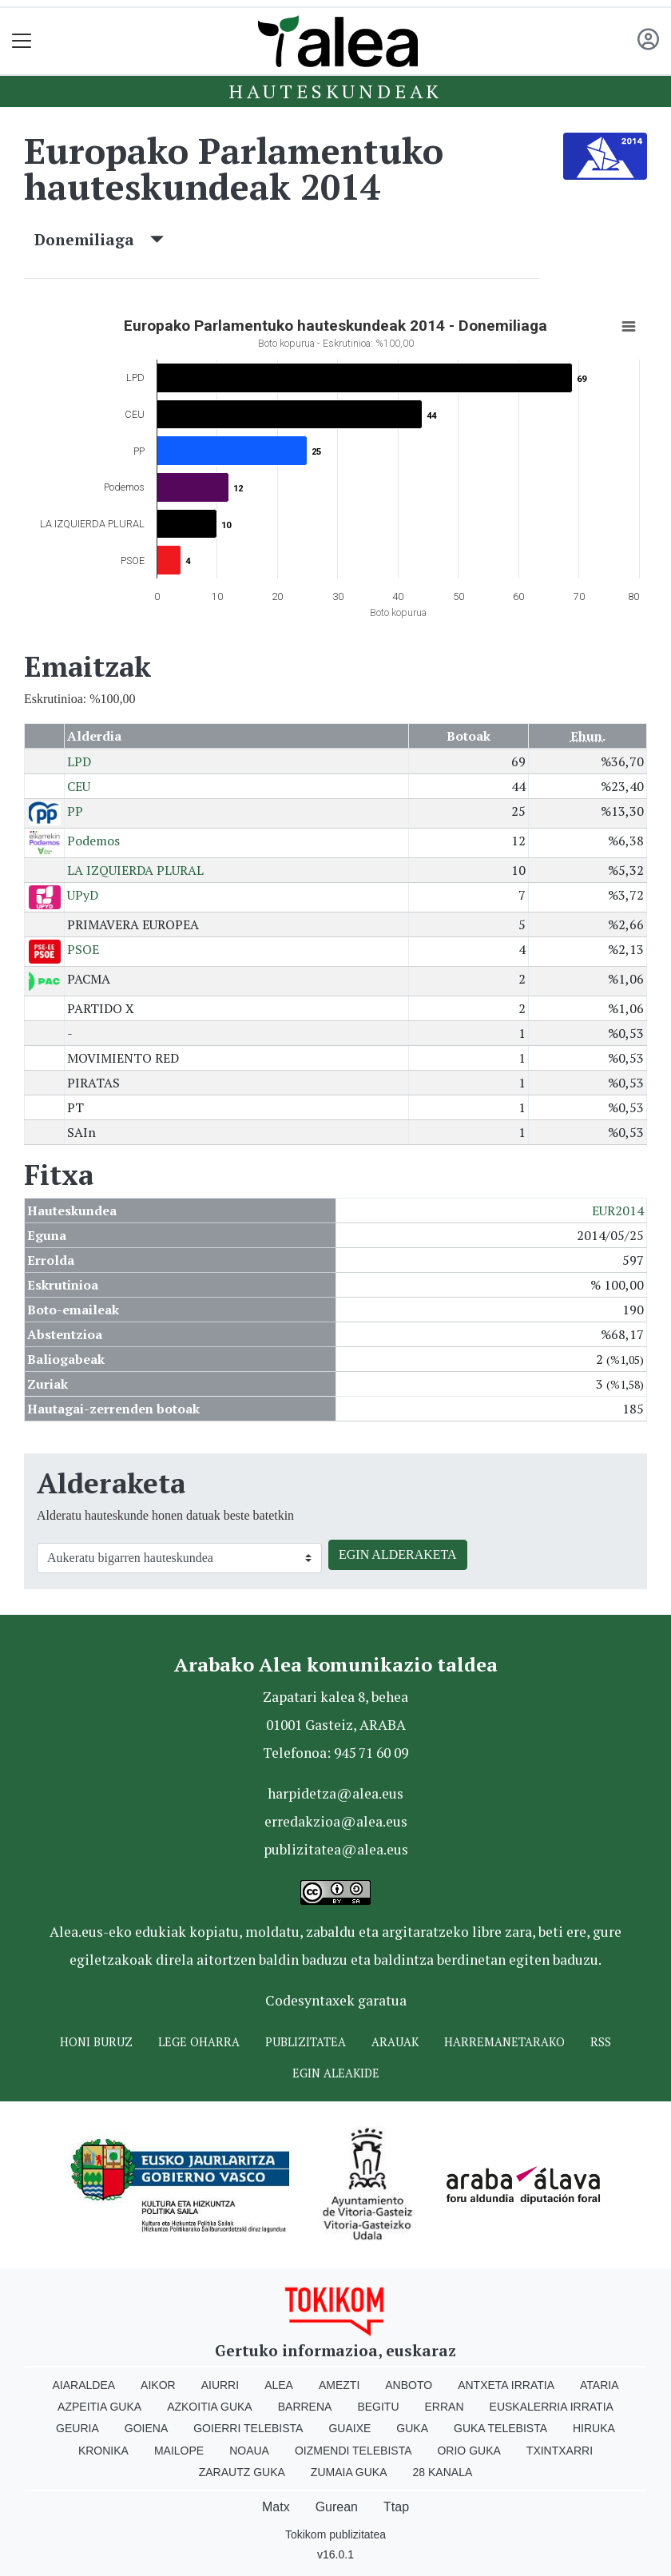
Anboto (408, 2385)
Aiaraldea (84, 2385)
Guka (412, 2428)
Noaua (249, 2450)
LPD (79, 761)
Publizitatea (305, 2041)
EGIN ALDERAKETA (398, 1554)
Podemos (93, 840)
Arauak (395, 2041)
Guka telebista (500, 2428)
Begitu (378, 2406)
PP (75, 811)
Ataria (599, 2385)
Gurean (337, 2507)
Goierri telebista (248, 2428)
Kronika (103, 2450)
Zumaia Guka (349, 2472)
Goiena (146, 2428)
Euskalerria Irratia (551, 2406)
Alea (278, 2385)
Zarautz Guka (242, 2472)
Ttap (396, 2507)
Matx (276, 2507)
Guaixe (349, 2428)
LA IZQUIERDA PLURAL (135, 870)
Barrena (305, 2406)
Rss (600, 2041)
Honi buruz (96, 2041)
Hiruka (594, 2428)
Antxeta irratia (506, 2385)
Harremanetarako (504, 2041)
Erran (444, 2406)
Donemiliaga (99, 239)
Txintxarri (559, 2450)
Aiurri (220, 2385)
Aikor (158, 2385)
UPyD (82, 895)
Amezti (339, 2385)
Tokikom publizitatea (335, 2534)
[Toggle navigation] (22, 41)
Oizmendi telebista (353, 2450)
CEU (78, 786)
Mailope (179, 2450)
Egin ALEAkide (335, 2073)
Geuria (77, 2428)
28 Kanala (443, 2472)
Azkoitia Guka (209, 2406)
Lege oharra (199, 2041)
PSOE (83, 949)
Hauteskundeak (335, 91)
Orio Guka (468, 2450)
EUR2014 (618, 1210)
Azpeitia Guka (99, 2406)
